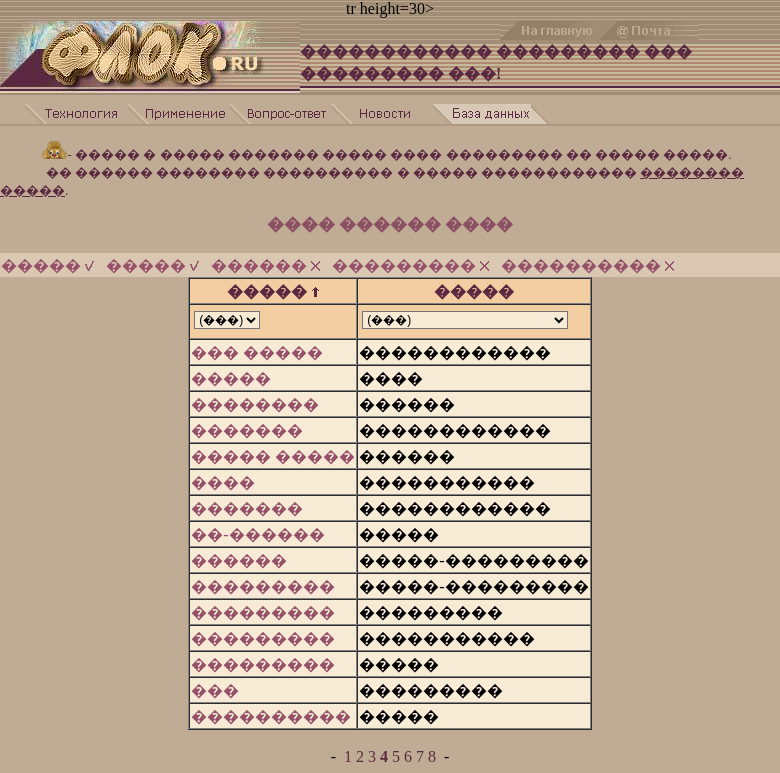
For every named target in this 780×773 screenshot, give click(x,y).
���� (223, 482)
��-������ (257, 534)
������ (265, 265)
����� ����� (273, 456)
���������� (587, 265)
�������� (255, 404)
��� (215, 690)
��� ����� (257, 352)
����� (47, 265)
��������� (410, 265)
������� (247, 430)
